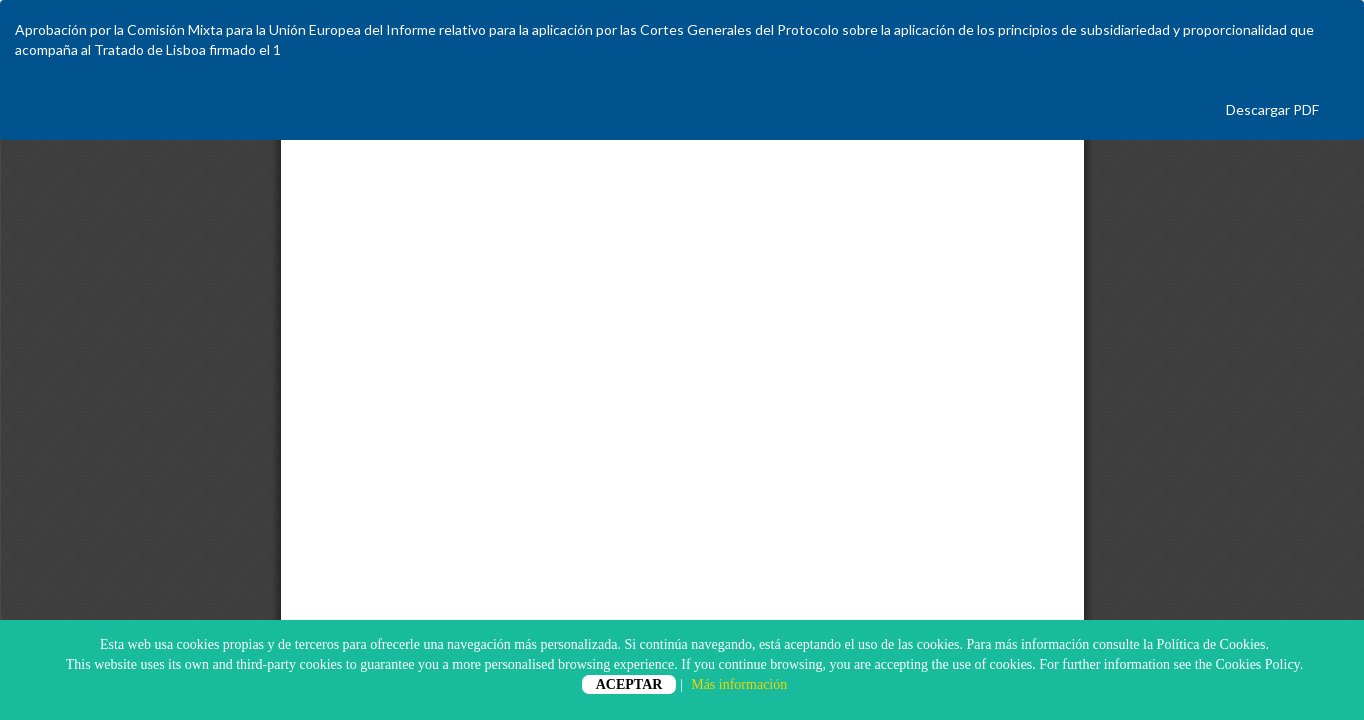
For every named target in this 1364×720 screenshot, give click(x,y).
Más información (739, 684)
